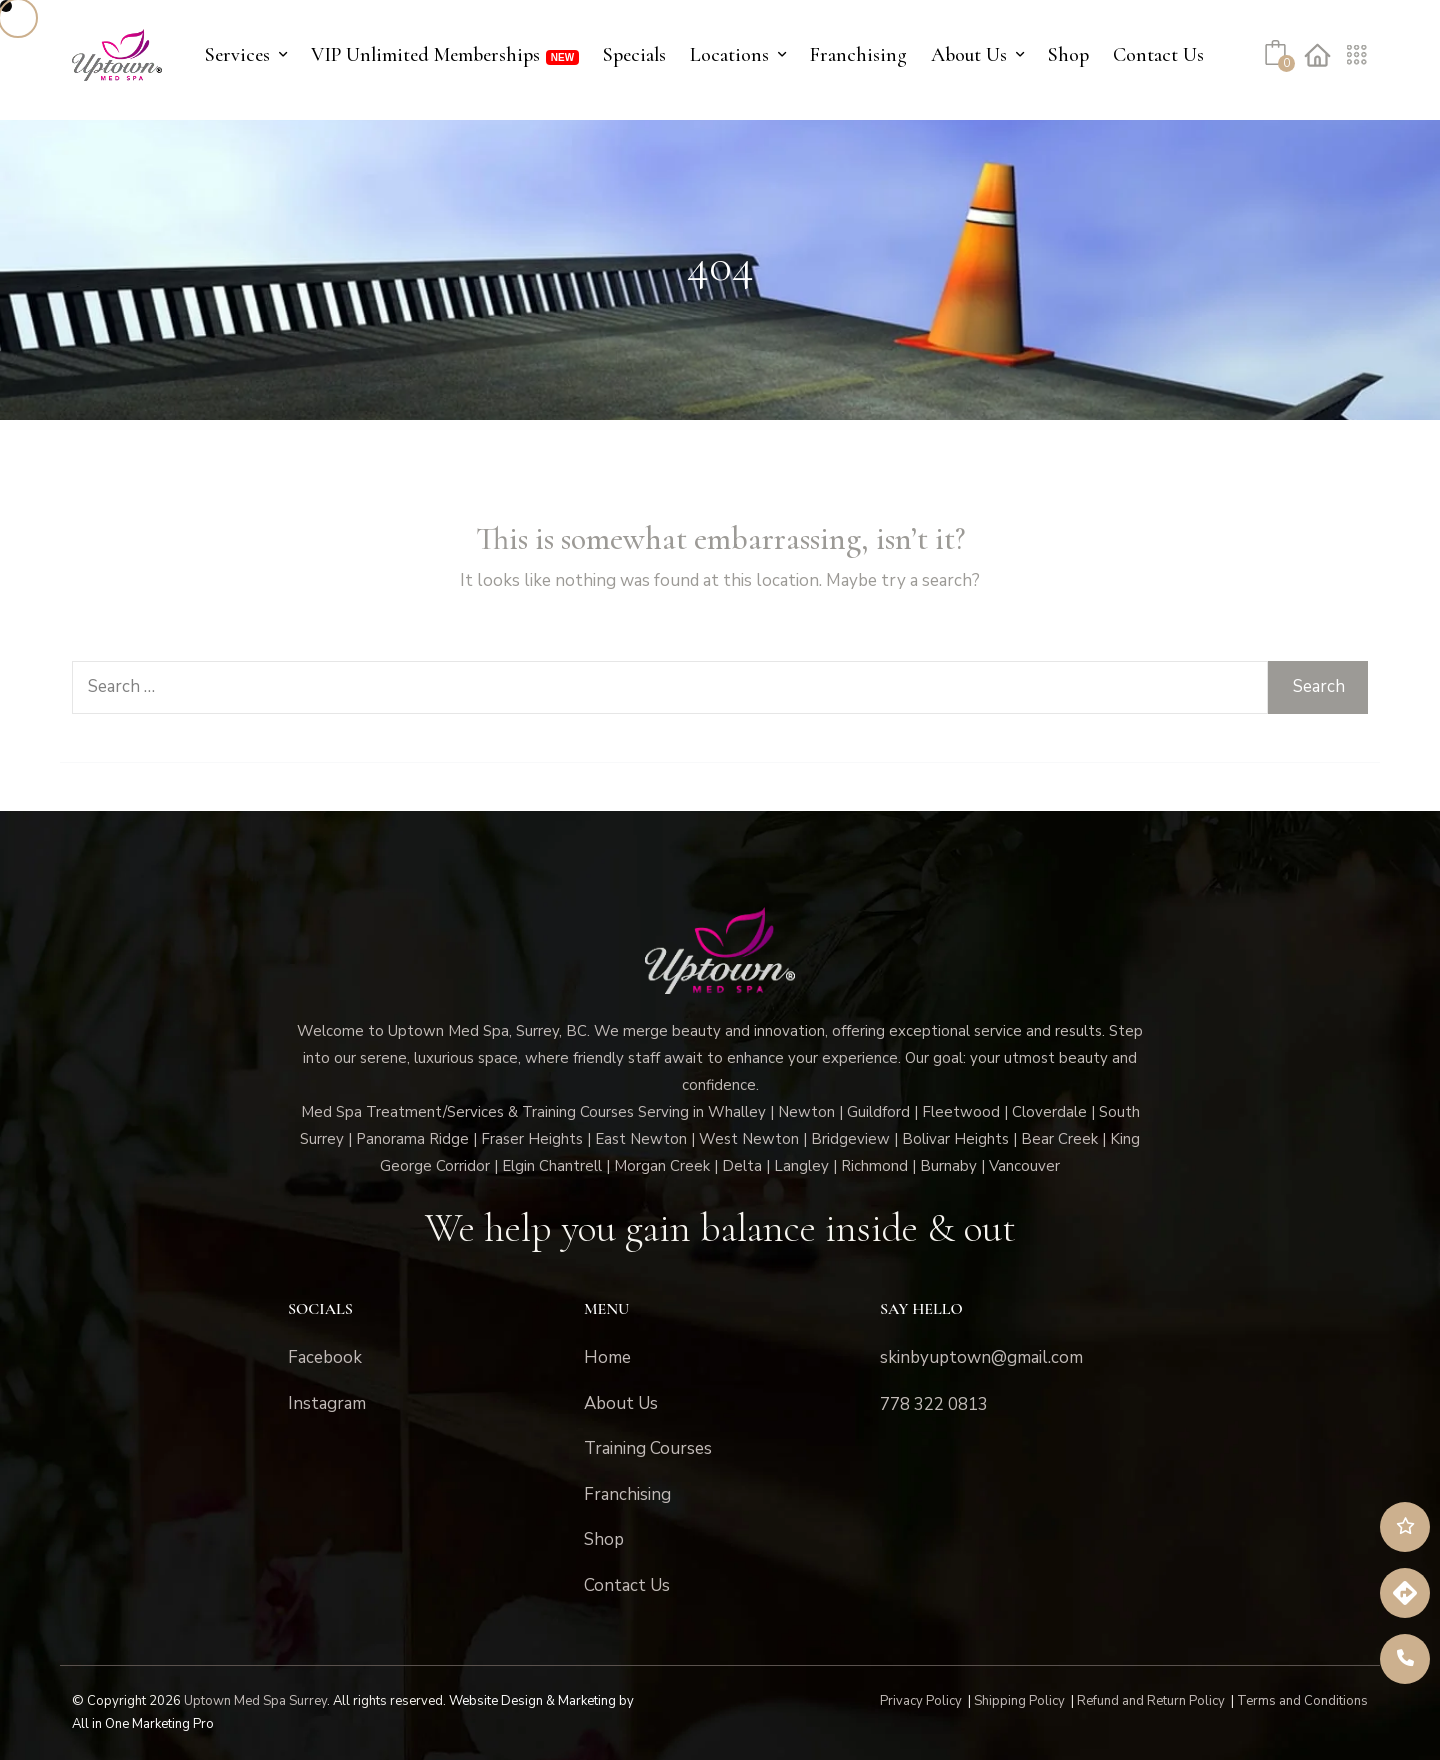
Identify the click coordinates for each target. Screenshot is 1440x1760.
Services (237, 55)
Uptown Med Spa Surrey (255, 1701)
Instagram (327, 1403)
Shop (1068, 55)
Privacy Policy (921, 1701)
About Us (969, 55)
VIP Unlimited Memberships (425, 55)
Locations (729, 55)
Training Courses (648, 1448)
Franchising (858, 55)
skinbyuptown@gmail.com (981, 1357)
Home (607, 1357)
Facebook (325, 1357)
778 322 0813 (934, 1404)
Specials (634, 55)
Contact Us (1158, 55)
